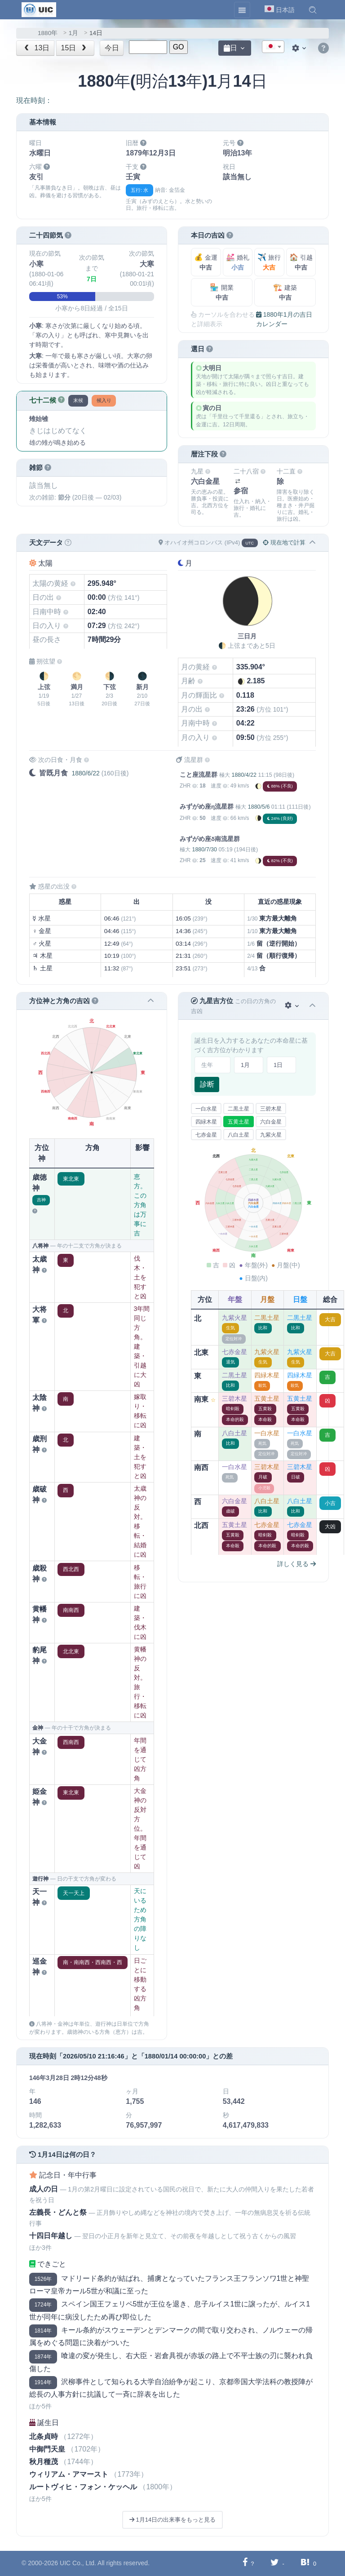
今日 (112, 48)
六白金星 (271, 1122)
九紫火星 (271, 1135)
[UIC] (39, 8)
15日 (74, 48)
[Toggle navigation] (242, 10)
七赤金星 (206, 1135)
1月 (74, 33)
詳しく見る (296, 1563)
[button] (312, 10)
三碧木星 (271, 1109)
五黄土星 (238, 1122)
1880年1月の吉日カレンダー (284, 319)
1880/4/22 (243, 775)
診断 (207, 1084)
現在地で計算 (284, 542)
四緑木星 (206, 1122)
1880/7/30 (204, 849)
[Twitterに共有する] (274, 2563)
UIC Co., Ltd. (78, 2563)
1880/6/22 (85, 773)
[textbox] (273, 47)
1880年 (48, 33)
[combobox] (273, 46)
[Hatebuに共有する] (305, 2563)
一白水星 (206, 1109)
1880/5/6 (259, 807)
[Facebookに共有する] (245, 2563)
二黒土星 (238, 1109)
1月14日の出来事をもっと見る (172, 2519)
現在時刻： (34, 100)
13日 (36, 48)
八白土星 (238, 1135)
